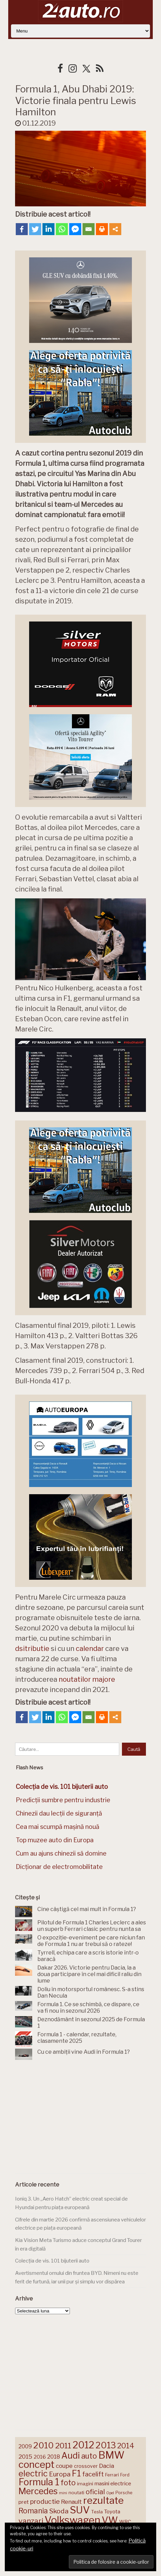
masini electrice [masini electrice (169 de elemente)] (113, 2483)
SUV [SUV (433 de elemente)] (80, 2510)
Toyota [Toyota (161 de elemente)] (112, 2512)
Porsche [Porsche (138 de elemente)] (123, 2492)
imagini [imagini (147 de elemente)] (85, 2483)
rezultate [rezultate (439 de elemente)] (103, 2500)
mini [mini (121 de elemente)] (63, 2492)
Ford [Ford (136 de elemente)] (124, 2474)
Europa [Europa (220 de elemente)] (60, 2474)
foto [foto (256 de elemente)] (68, 2482)
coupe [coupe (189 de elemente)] (64, 2465)
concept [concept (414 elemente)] (36, 2464)
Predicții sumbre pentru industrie (63, 1800)
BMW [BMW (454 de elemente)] (111, 2455)
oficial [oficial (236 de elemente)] (95, 2492)
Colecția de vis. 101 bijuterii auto (52, 2261)
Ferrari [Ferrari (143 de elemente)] (112, 2474)
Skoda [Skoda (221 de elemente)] (59, 2511)
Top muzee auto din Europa (55, 1840)
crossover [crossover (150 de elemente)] (86, 2466)
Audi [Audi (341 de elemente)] (70, 2455)
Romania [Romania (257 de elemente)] (33, 2511)
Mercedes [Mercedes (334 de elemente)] (38, 2491)
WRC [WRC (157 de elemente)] (125, 2522)
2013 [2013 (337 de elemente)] (106, 2445)
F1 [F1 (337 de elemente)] (76, 2473)
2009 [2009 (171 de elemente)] (25, 2446)
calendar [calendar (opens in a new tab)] (90, 1648)
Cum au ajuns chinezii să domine (61, 1853)
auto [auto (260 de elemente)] (89, 2455)
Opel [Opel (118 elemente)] (110, 2493)
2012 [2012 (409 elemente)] (83, 2445)
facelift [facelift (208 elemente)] (93, 2474)
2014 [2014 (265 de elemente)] (125, 2445)
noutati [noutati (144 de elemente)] (76, 2492)
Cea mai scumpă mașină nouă (57, 1826)
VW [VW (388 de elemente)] (110, 2520)
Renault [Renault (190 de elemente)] (71, 2501)
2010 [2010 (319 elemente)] (43, 2445)
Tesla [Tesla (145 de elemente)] (97, 2511)
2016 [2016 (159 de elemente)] (40, 2457)
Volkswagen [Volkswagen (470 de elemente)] (72, 2520)
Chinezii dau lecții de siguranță (59, 1813)
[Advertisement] (80, 2118)
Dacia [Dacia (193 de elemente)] (106, 2465)
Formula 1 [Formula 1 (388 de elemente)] (38, 2482)
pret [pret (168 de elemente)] (23, 2502)
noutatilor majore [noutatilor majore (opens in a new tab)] (87, 1679)
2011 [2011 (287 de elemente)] (63, 2445)
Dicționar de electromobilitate (59, 1866)
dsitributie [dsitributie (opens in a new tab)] (32, 1648)
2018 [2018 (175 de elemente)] (53, 2456)
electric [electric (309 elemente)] (33, 2473)
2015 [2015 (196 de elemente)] (25, 2456)
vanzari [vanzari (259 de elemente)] (30, 2521)
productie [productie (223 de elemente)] (45, 2501)
